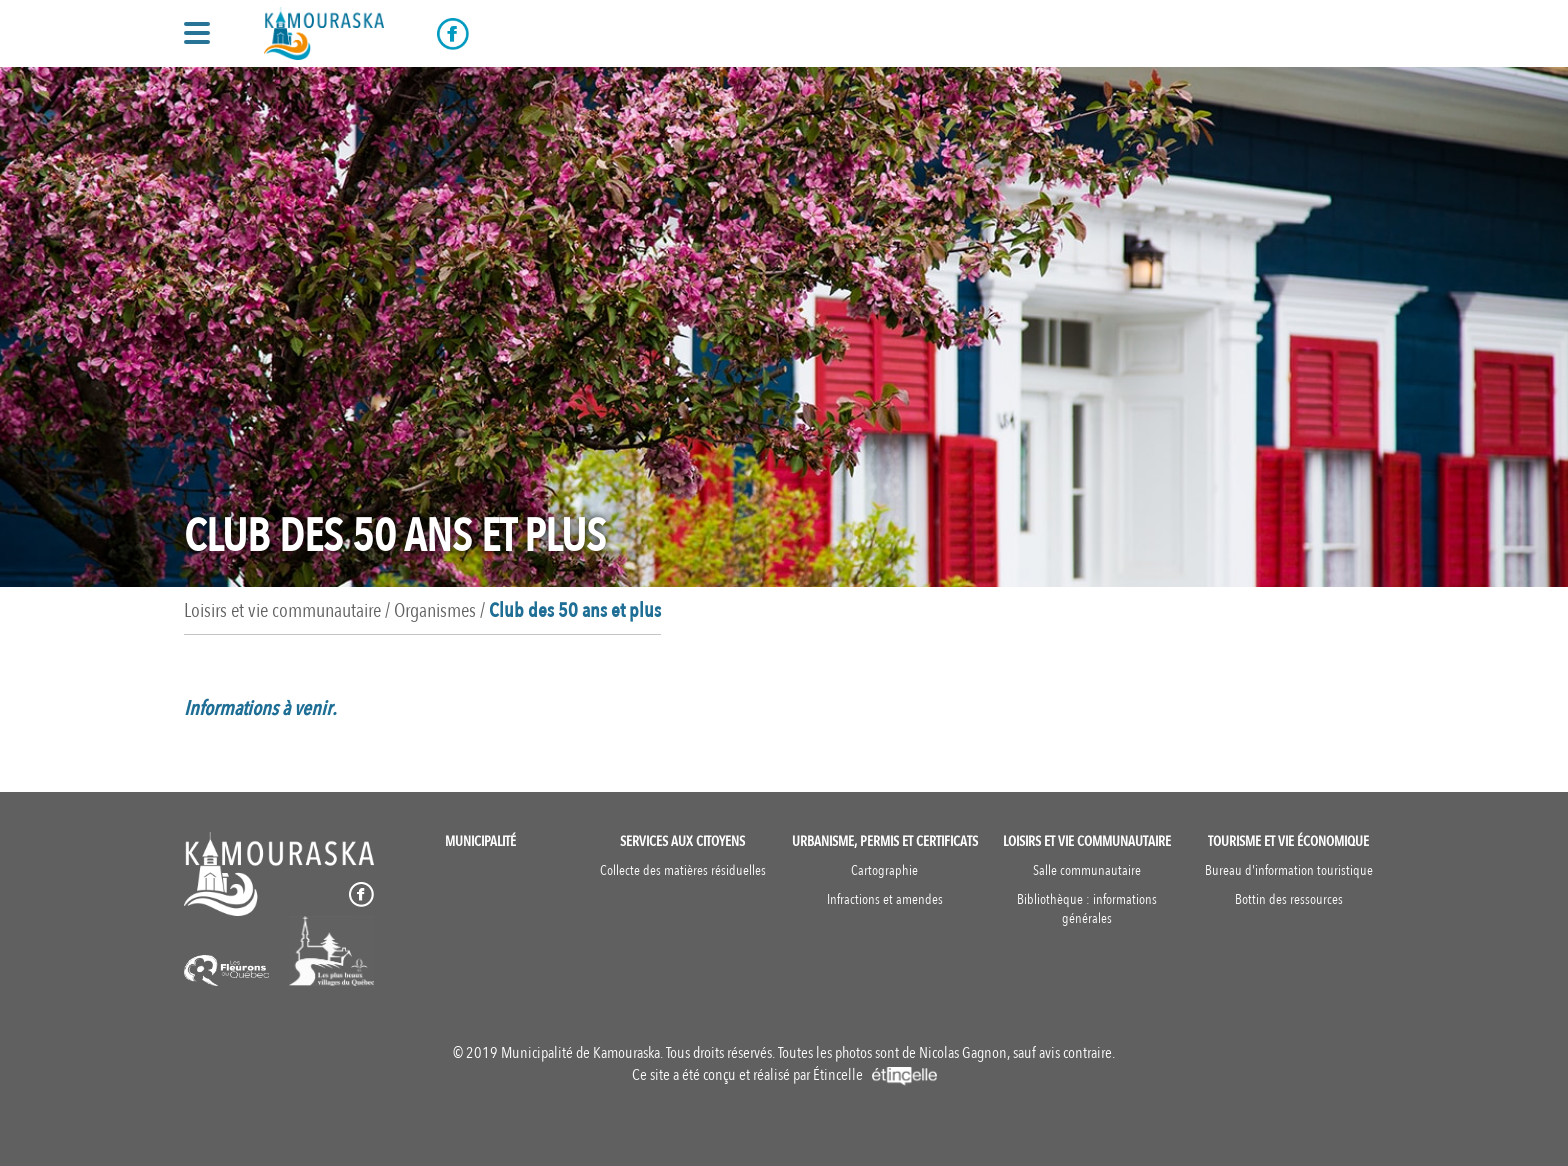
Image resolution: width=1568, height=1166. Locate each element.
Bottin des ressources (1289, 899)
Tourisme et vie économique (1288, 841)
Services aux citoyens (682, 841)
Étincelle (875, 1075)
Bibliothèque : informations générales (1087, 909)
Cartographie (884, 870)
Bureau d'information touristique (1289, 870)
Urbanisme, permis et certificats (885, 841)
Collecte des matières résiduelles (683, 870)
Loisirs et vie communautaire (1087, 841)
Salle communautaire (1087, 870)
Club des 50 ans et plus (575, 610)
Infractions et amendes (885, 899)
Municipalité (480, 841)
